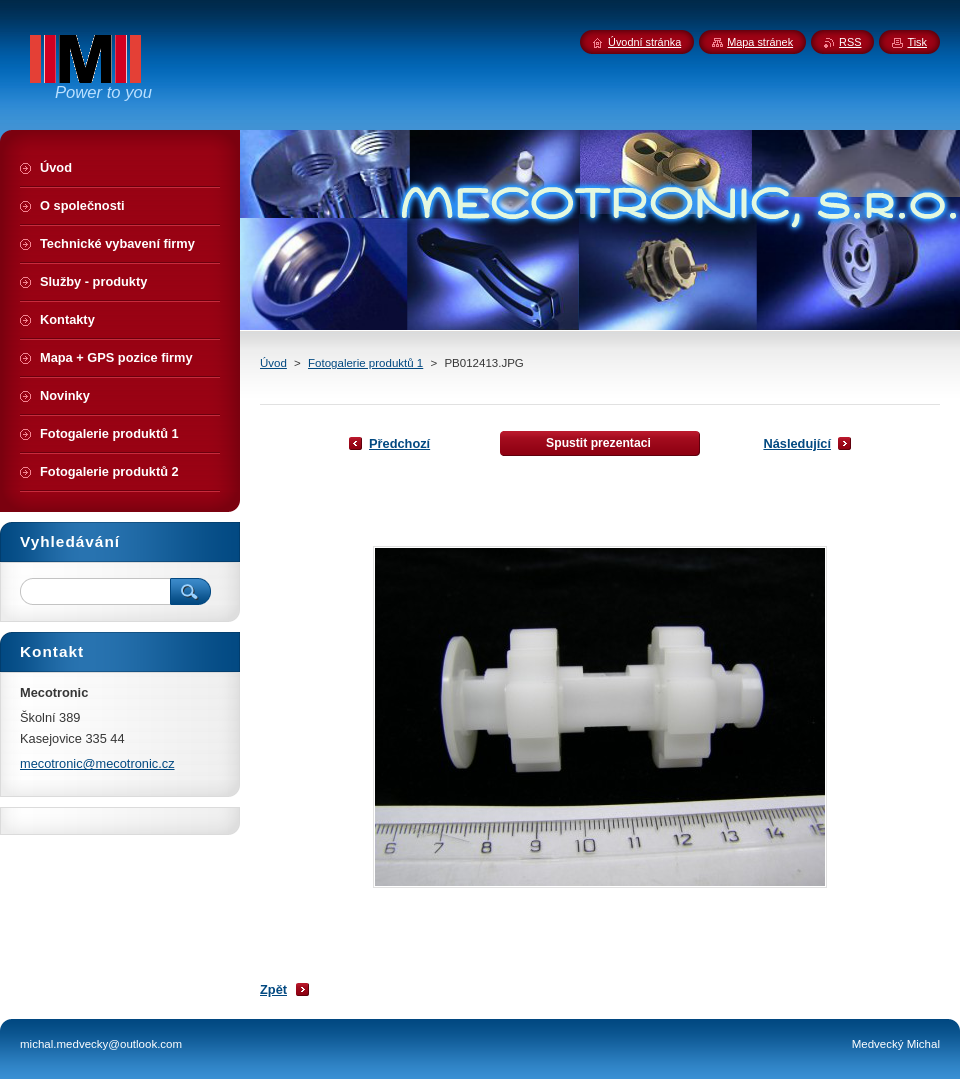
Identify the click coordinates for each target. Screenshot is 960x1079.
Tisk (917, 42)
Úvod (273, 363)
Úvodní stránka (644, 42)
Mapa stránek (760, 42)
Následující (797, 443)
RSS (850, 42)
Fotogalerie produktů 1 (365, 363)
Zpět (273, 989)
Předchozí (399, 443)
